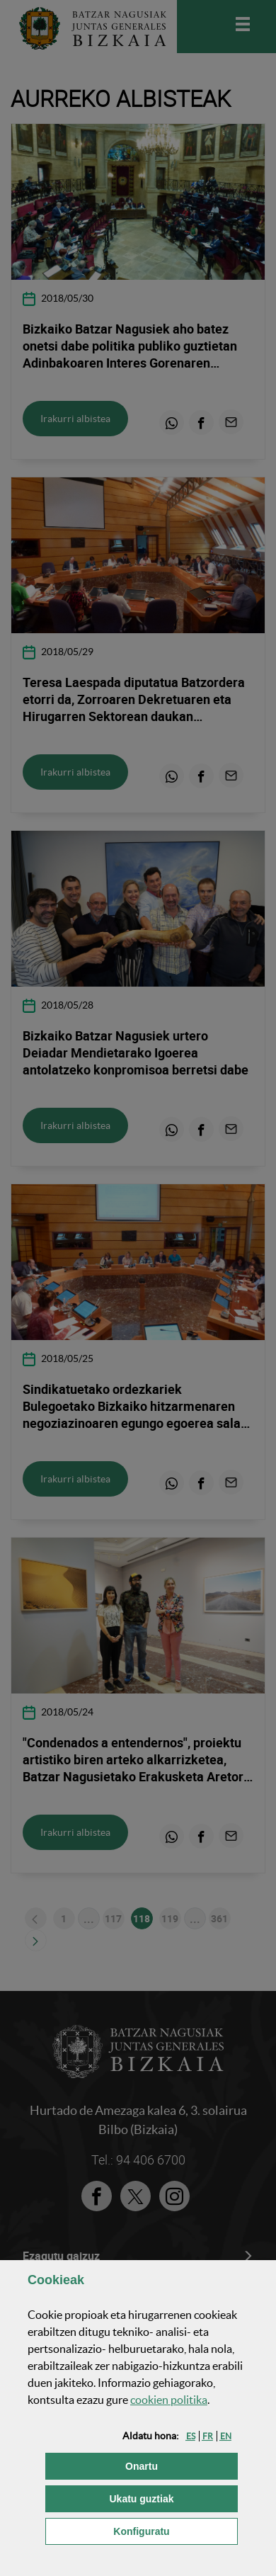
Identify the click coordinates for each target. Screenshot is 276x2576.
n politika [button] (168, 2399)
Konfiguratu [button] (175, 2530)
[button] (190, 2436)
